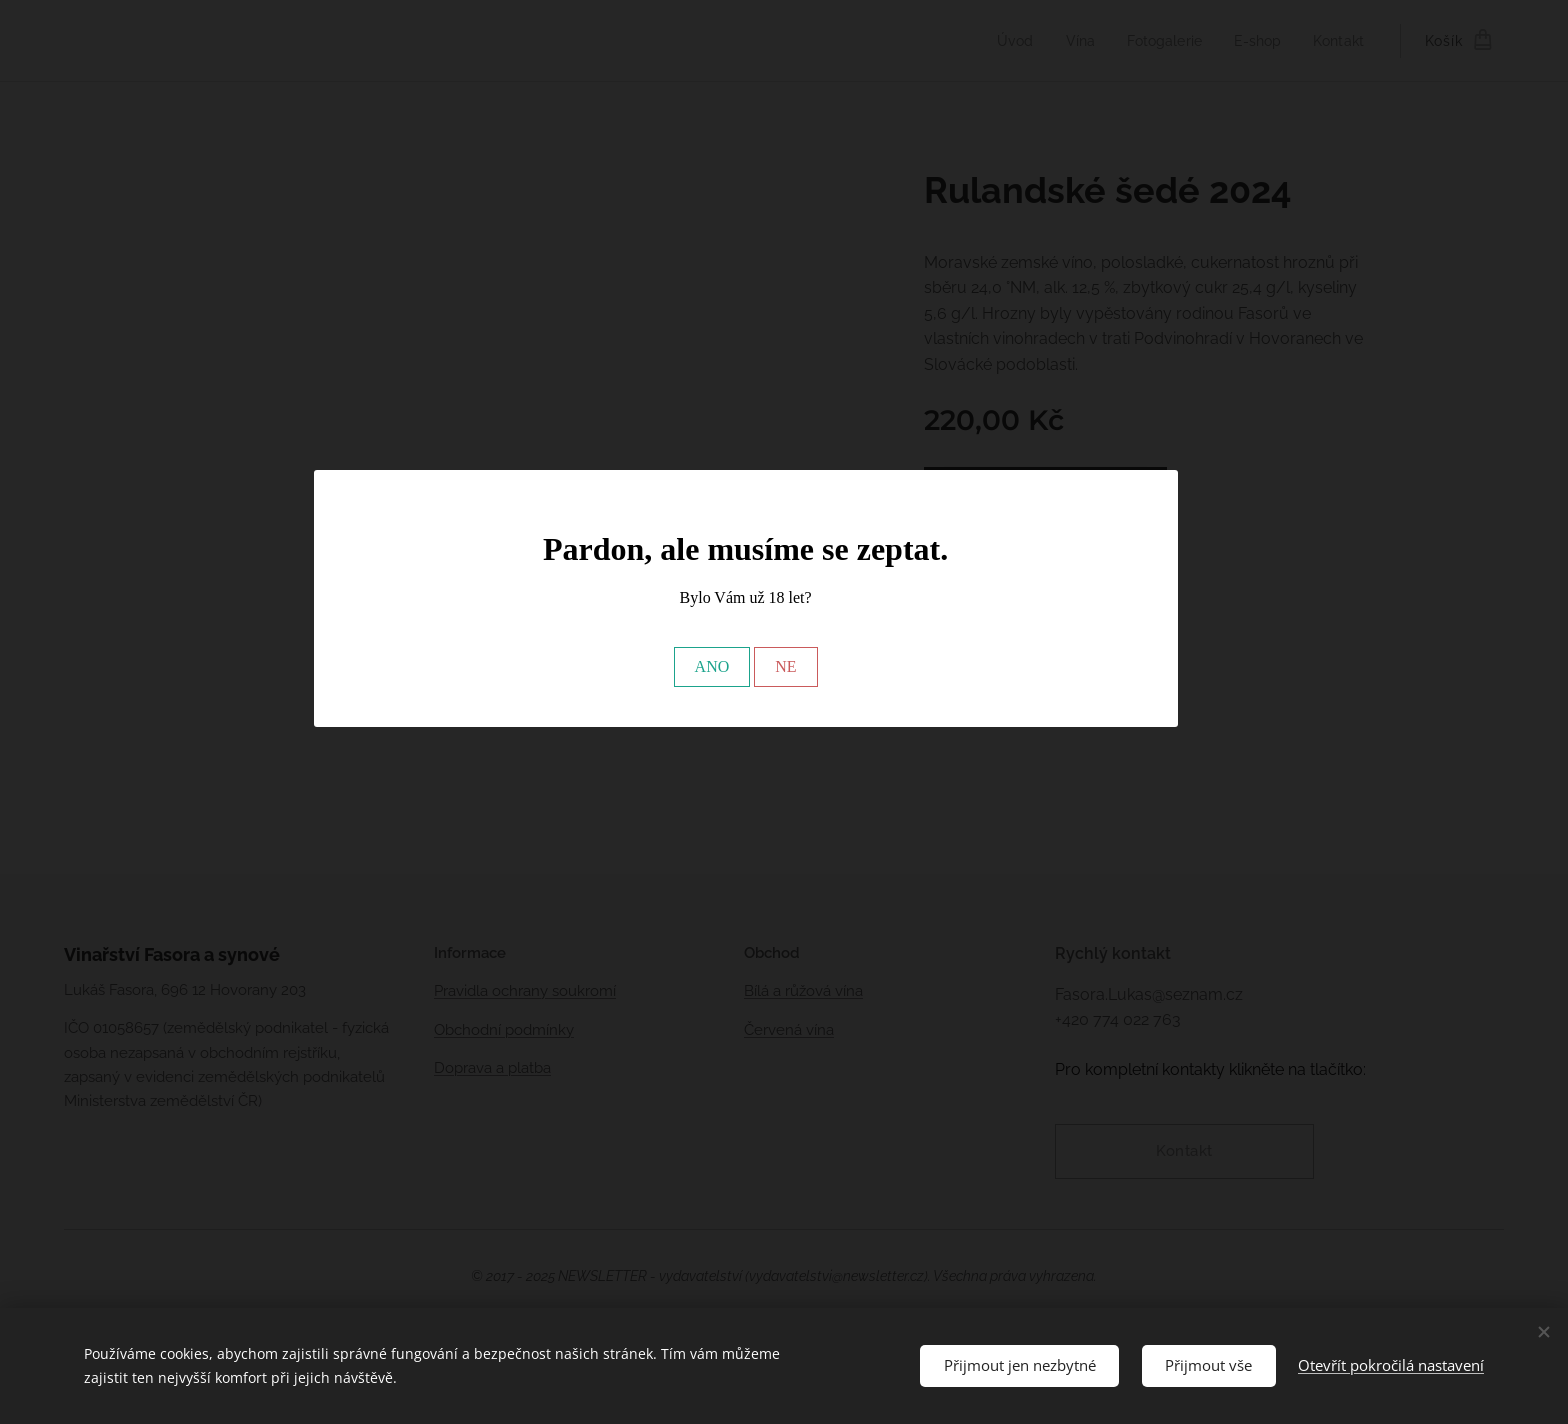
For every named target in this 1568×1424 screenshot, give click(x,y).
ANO (712, 666)
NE (785, 666)
